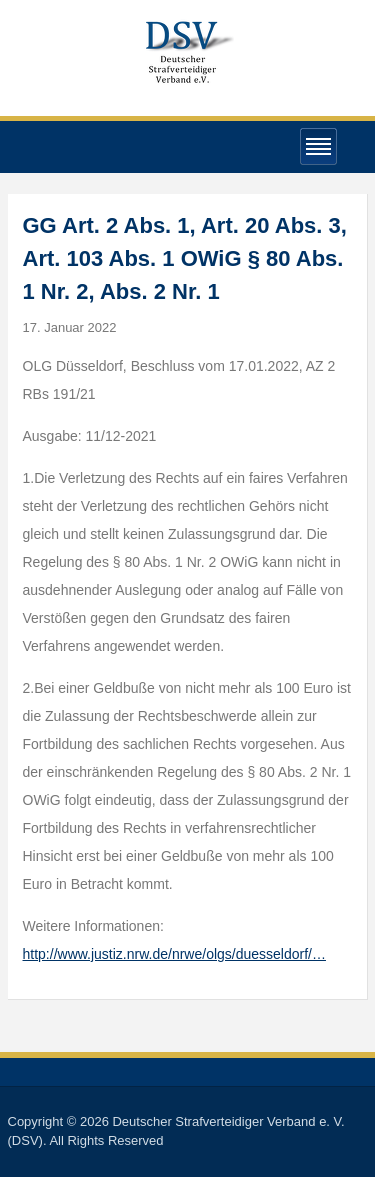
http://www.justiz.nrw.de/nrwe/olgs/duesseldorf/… (174, 954)
